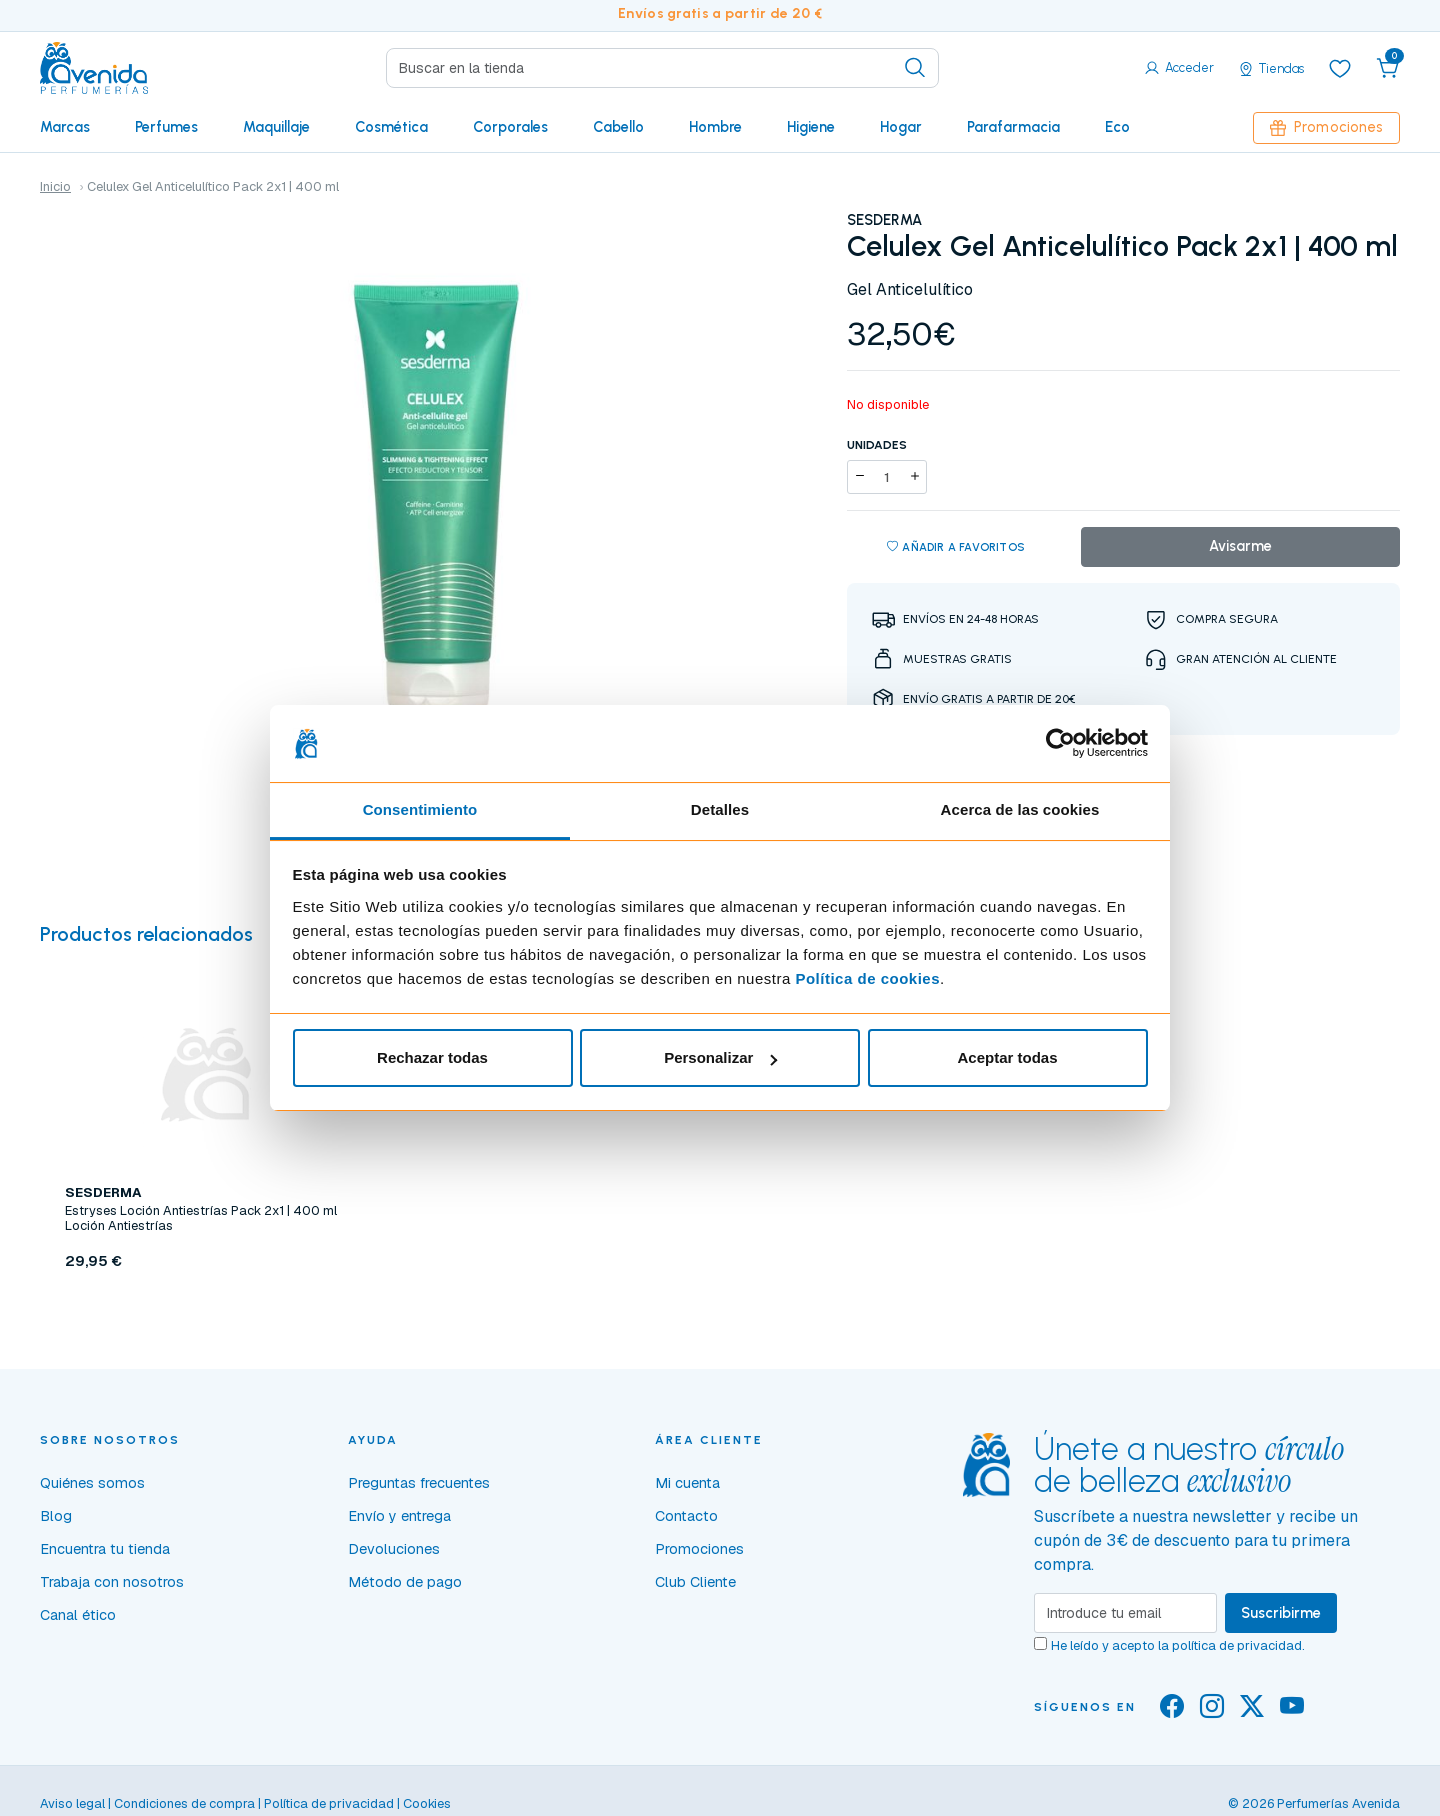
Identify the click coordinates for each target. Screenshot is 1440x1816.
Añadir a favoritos (956, 547)
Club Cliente (695, 1582)
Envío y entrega (399, 1516)
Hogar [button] (901, 127)
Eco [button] (1117, 127)
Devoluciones (394, 1549)
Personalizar (720, 1057)
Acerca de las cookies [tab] (1020, 809)
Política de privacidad (329, 1803)
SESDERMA (884, 220)
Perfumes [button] (166, 127)
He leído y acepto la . (1178, 1645)
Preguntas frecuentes (419, 1483)
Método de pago (405, 1582)
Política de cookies (867, 978)
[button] (1388, 68)
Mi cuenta (687, 1483)
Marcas (65, 127)
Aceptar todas (1007, 1057)
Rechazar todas (432, 1057)
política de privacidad (1237, 1645)
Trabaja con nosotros (112, 1582)
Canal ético (78, 1615)
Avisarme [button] (1240, 546)
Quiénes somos (92, 1483)
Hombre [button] (715, 127)
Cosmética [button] (391, 127)
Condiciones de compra (184, 1803)
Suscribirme (1281, 1613)
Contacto (686, 1516)
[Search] (662, 68)
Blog (56, 1516)
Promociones (1326, 127)
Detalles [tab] (720, 809)
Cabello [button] (618, 127)
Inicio (55, 186)
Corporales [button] (510, 127)
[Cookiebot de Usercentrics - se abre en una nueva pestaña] (1060, 744)
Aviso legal (72, 1803)
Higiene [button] (811, 127)
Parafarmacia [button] (1013, 127)
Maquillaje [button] (276, 127)
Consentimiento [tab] (420, 809)
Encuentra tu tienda (105, 1549)
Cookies (427, 1803)
